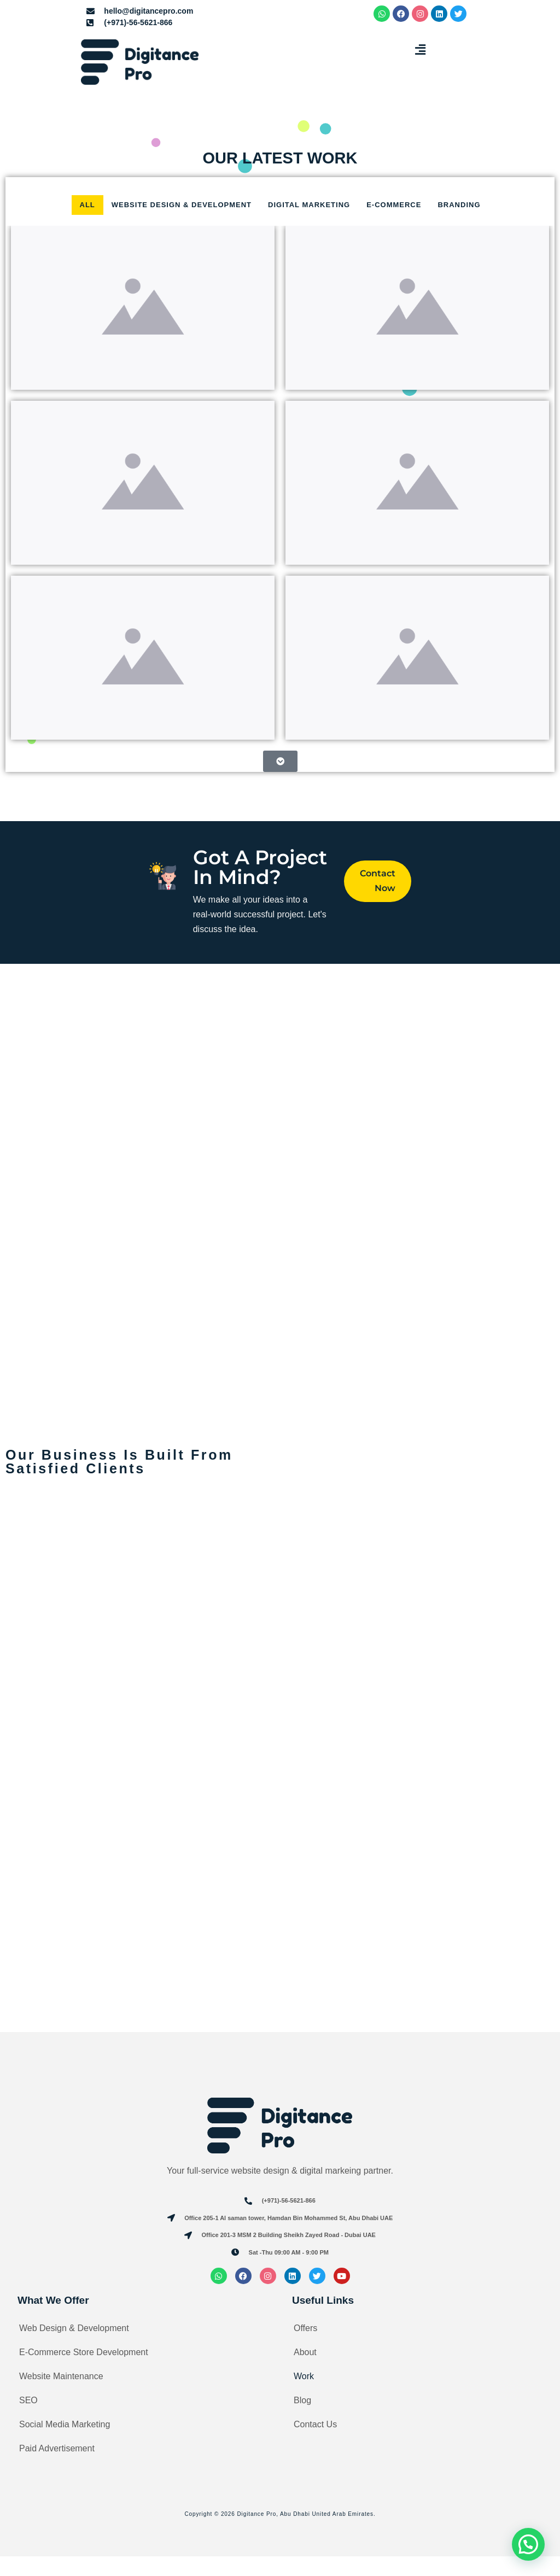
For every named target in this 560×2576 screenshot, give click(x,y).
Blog (302, 2420)
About (305, 2371)
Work (304, 2396)
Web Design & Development (74, 2347)
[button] (420, 49)
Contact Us (315, 2444)
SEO (28, 2420)
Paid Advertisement (57, 2468)
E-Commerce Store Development (83, 2371)
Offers (305, 2347)
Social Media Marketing (64, 2444)
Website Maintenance (61, 2396)
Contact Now (377, 881)
